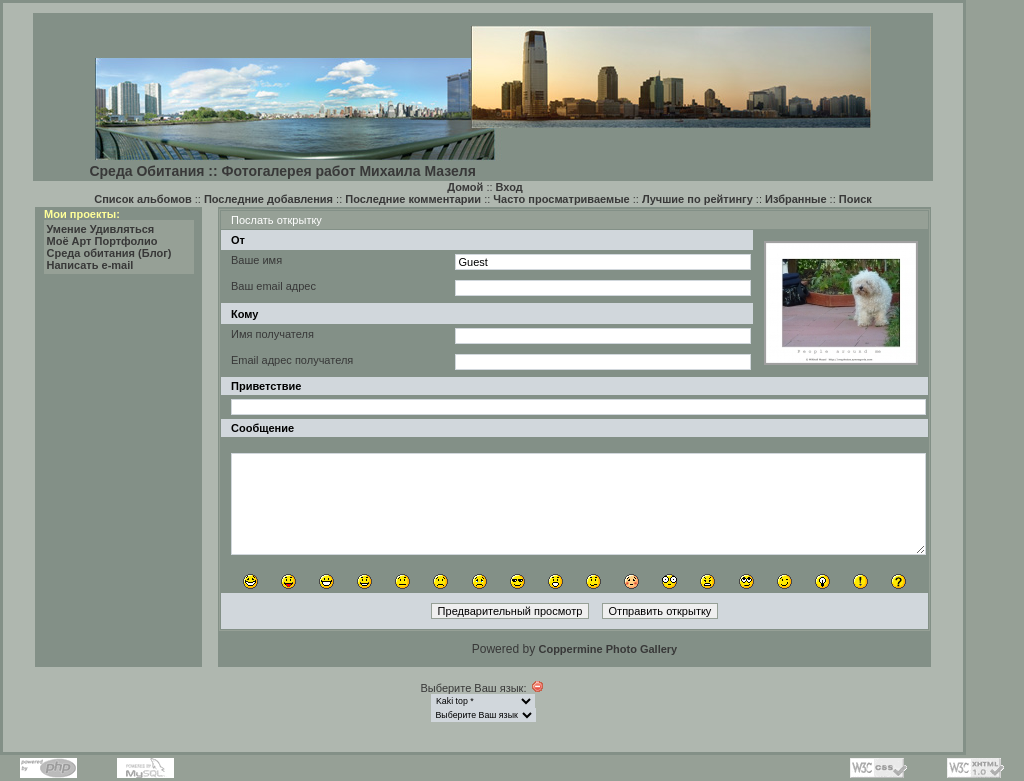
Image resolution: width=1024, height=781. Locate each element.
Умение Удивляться (101, 229)
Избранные (796, 199)
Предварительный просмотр (510, 611)
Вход (509, 187)
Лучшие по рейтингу (697, 199)
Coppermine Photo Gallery (607, 649)
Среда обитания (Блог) (109, 253)
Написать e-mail (90, 265)
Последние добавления (268, 199)
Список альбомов (142, 199)
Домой (465, 187)
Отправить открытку (660, 611)
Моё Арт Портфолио (102, 241)
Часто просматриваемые (561, 199)
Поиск (855, 199)
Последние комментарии (413, 199)
